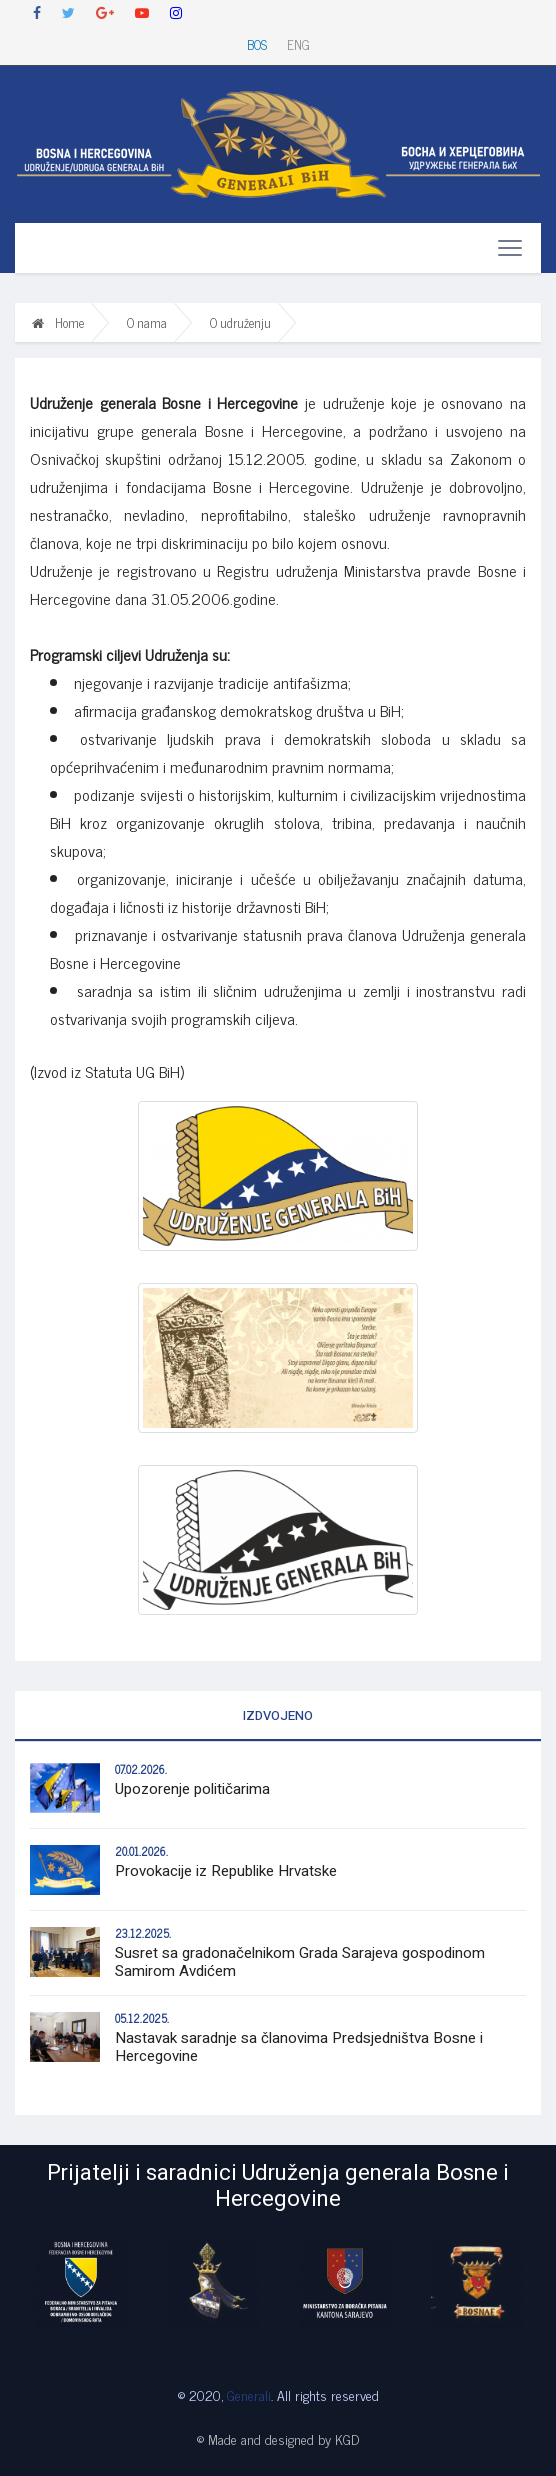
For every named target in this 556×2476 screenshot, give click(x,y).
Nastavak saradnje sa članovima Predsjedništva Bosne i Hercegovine (299, 2047)
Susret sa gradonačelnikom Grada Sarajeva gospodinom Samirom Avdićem (300, 1962)
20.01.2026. (141, 1851)
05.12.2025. (142, 2018)
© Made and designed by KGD (278, 2438)
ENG (298, 44)
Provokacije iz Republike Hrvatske (226, 1871)
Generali (249, 2394)
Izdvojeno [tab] (278, 1715)
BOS (257, 44)
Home (58, 322)
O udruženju (240, 322)
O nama (147, 322)
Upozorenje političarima (192, 1789)
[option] (81, 2282)
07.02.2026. (141, 1769)
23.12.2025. (143, 1933)
